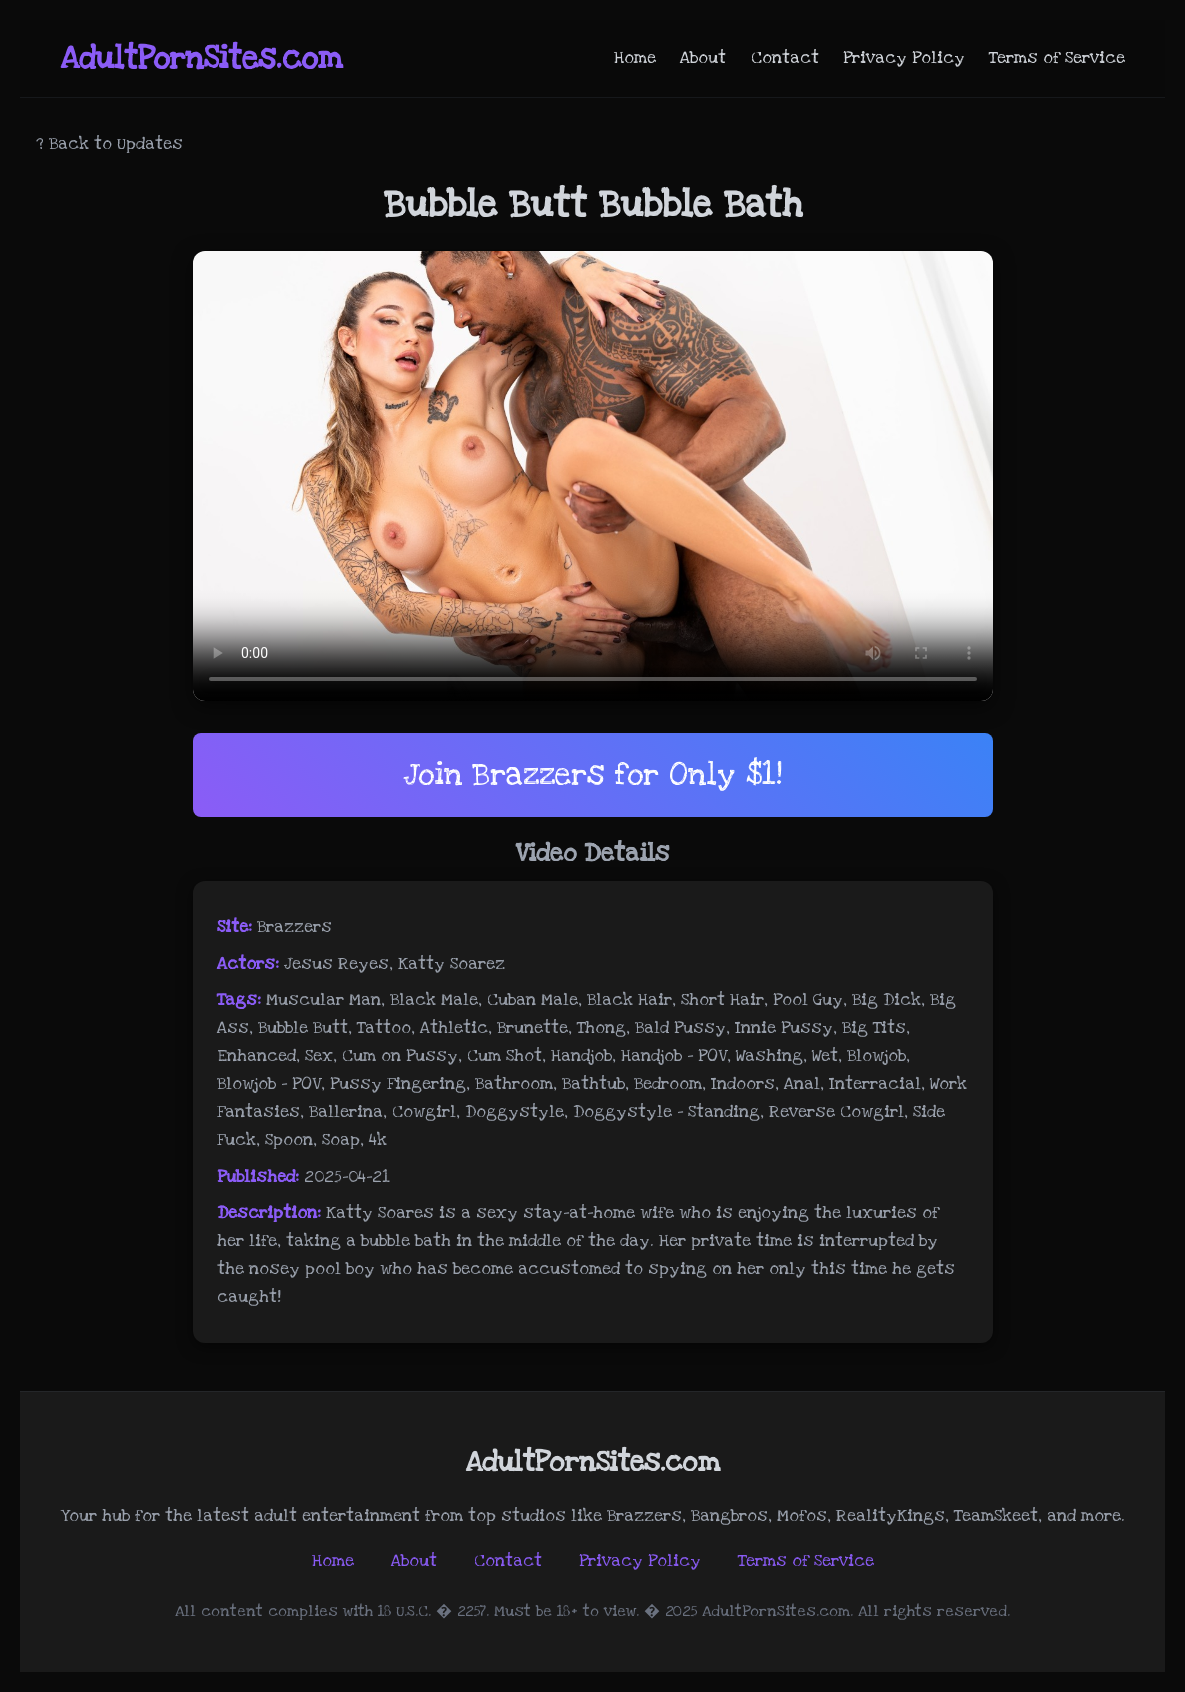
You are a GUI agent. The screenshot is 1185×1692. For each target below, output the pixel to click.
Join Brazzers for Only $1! (592, 774)
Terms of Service (1057, 58)
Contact (785, 58)
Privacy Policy (904, 58)
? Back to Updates (109, 144)
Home (635, 58)
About (703, 58)
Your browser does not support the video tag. (593, 476)
